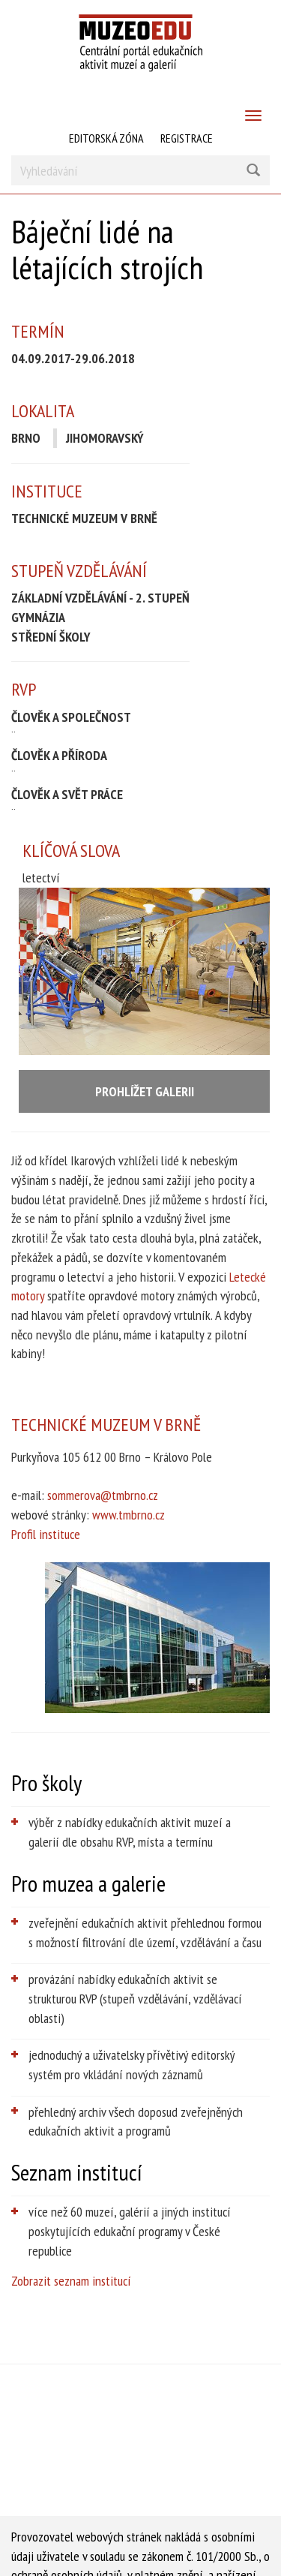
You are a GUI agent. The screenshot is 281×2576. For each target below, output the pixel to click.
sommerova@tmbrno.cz (102, 1495)
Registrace (186, 138)
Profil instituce (45, 1534)
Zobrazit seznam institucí (71, 2280)
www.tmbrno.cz (128, 1514)
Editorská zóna (106, 138)
